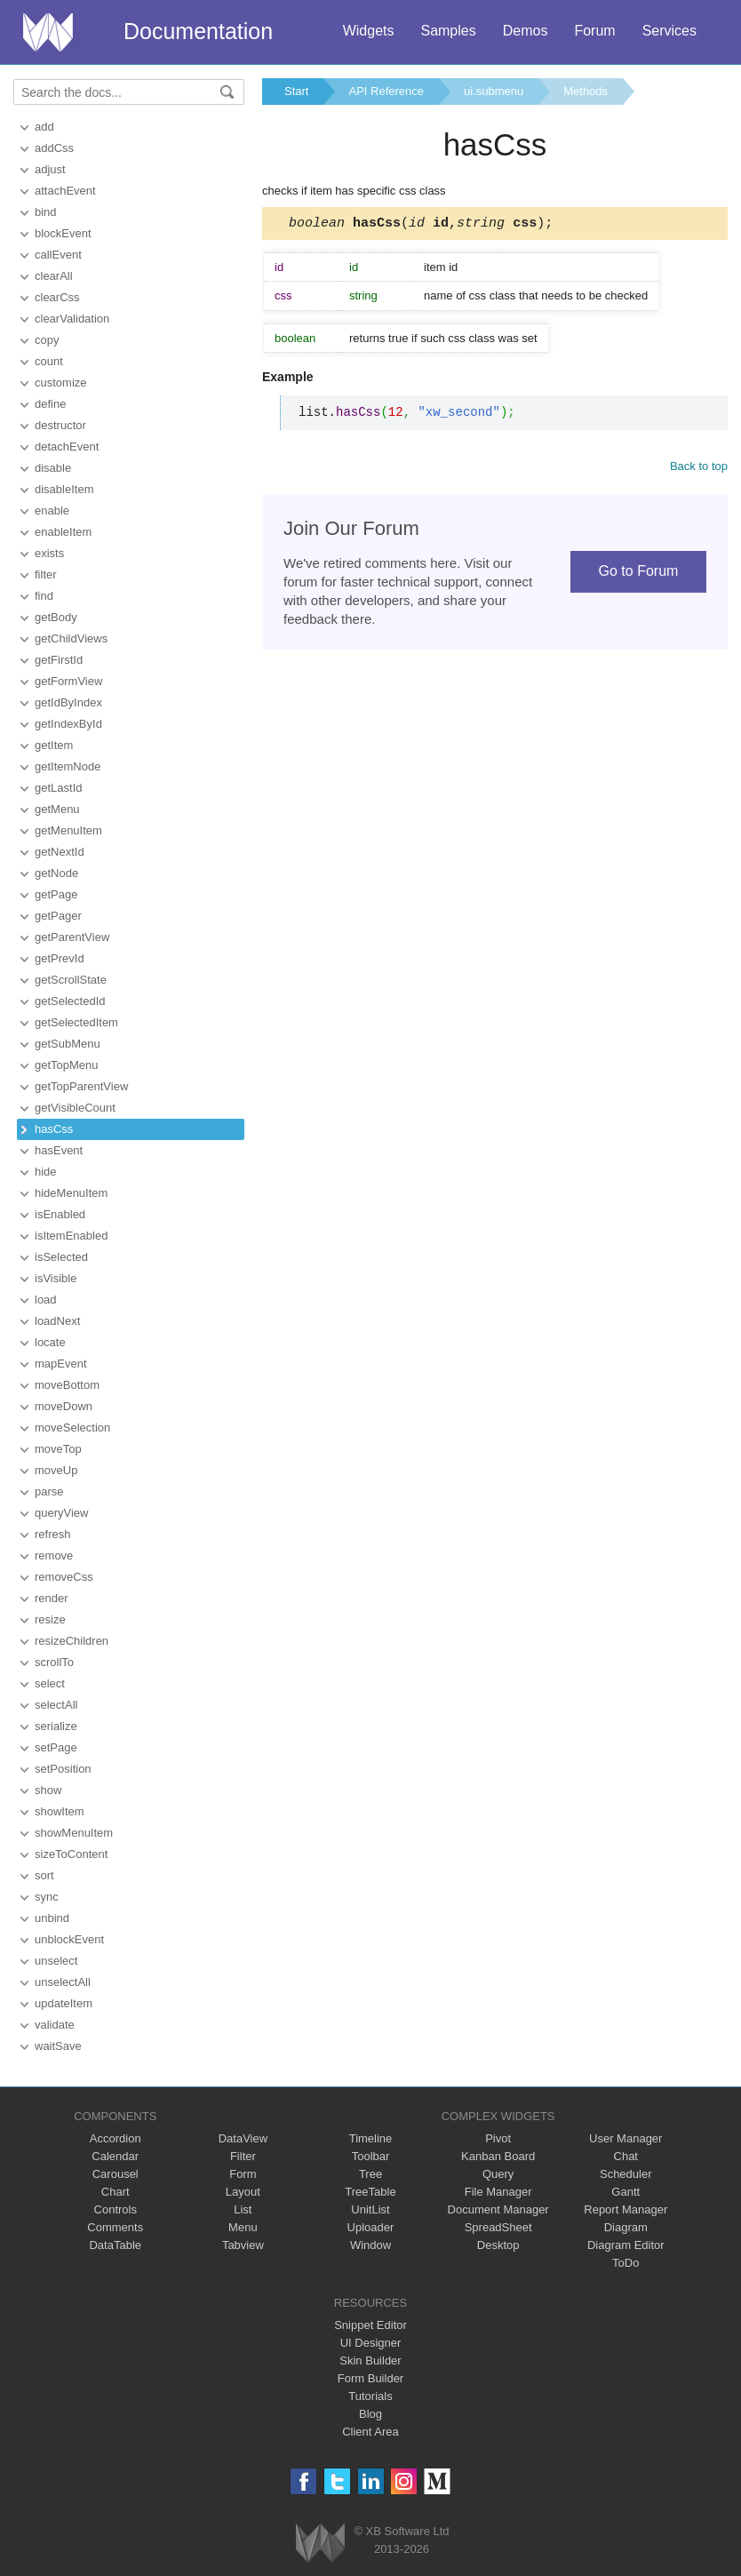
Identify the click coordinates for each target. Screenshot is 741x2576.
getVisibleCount (75, 1107)
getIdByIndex (68, 702)
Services (669, 30)
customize (61, 382)
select (50, 1683)
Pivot (498, 2138)
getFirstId (59, 659)
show (48, 1790)
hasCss (54, 1129)
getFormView (68, 681)
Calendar (115, 2156)
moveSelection (72, 1427)
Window (370, 2245)
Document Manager (498, 2209)
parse (49, 1491)
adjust (50, 169)
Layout (243, 2191)
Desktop (498, 2245)
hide (46, 1171)
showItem (59, 1811)
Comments (115, 2227)
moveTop (58, 1448)
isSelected (61, 1257)
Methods (585, 91)
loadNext (57, 1321)
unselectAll (63, 1982)
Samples (447, 30)
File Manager (498, 2191)
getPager (58, 915)
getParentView (72, 937)
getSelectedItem (76, 1022)
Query (498, 2174)
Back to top (699, 468)
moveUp (56, 1470)
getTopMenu (67, 1065)
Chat (626, 2156)
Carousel (115, 2174)
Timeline (371, 2138)
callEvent (58, 254)
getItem (54, 745)
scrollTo (54, 1662)
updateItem (63, 2003)
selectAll (56, 1704)
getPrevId (59, 958)
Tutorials (370, 2396)
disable (53, 468)
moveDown (63, 1406)
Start (296, 91)
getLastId (59, 787)
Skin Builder (370, 2360)
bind (46, 212)
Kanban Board (498, 2156)
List (242, 2209)
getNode (56, 873)
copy (47, 340)
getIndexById (68, 723)
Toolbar (371, 2156)
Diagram (626, 2227)
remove (54, 1555)
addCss (54, 148)
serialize (56, 1726)
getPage (56, 894)
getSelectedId (70, 1001)
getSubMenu (67, 1043)
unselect (56, 1960)
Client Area (370, 2431)
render (51, 1598)
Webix (320, 2543)
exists (49, 553)
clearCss (57, 297)
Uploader (370, 2227)
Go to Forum (639, 573)
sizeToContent (71, 1854)
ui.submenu (493, 91)
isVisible (55, 1278)
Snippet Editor (370, 2325)
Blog (370, 2413)
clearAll (54, 276)
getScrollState (71, 979)
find (44, 595)
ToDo (625, 2262)
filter (46, 574)
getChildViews (71, 638)
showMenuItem (74, 1832)
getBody (56, 617)
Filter (243, 2156)
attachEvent (65, 190)
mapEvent (61, 1363)
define (50, 404)
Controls (115, 2209)
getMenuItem (68, 830)
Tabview (243, 2245)
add (44, 126)
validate (55, 2024)
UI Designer (371, 2342)
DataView (243, 2138)
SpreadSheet (498, 2227)
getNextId (59, 851)
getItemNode (67, 766)
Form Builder (370, 2378)
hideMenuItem (71, 1193)
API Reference (386, 91)
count (49, 361)
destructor (60, 425)
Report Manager (625, 2209)
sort (44, 1875)
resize (50, 1619)
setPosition (63, 1768)
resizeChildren (71, 1640)
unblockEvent (69, 1939)
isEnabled (60, 1214)
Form (242, 2174)
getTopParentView (81, 1086)
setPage (56, 1747)
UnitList (370, 2209)
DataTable (115, 2245)
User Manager (625, 2138)
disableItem (64, 489)
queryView (61, 1512)
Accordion (115, 2138)
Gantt (625, 2191)
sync (47, 1896)
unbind (52, 1918)
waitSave (58, 2046)
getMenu (57, 809)
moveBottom (67, 1385)
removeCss (64, 1576)
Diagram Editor (626, 2245)
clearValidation (72, 318)
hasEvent (59, 1150)
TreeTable (370, 2191)
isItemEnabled (71, 1235)
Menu (243, 2227)
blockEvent (63, 233)
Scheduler (626, 2174)
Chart (115, 2191)
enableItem (63, 531)
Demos (525, 30)
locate (50, 1342)
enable (52, 510)
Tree (370, 2174)
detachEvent (67, 446)
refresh (52, 1534)
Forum (594, 30)
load (46, 1299)
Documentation (198, 31)
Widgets (368, 30)
